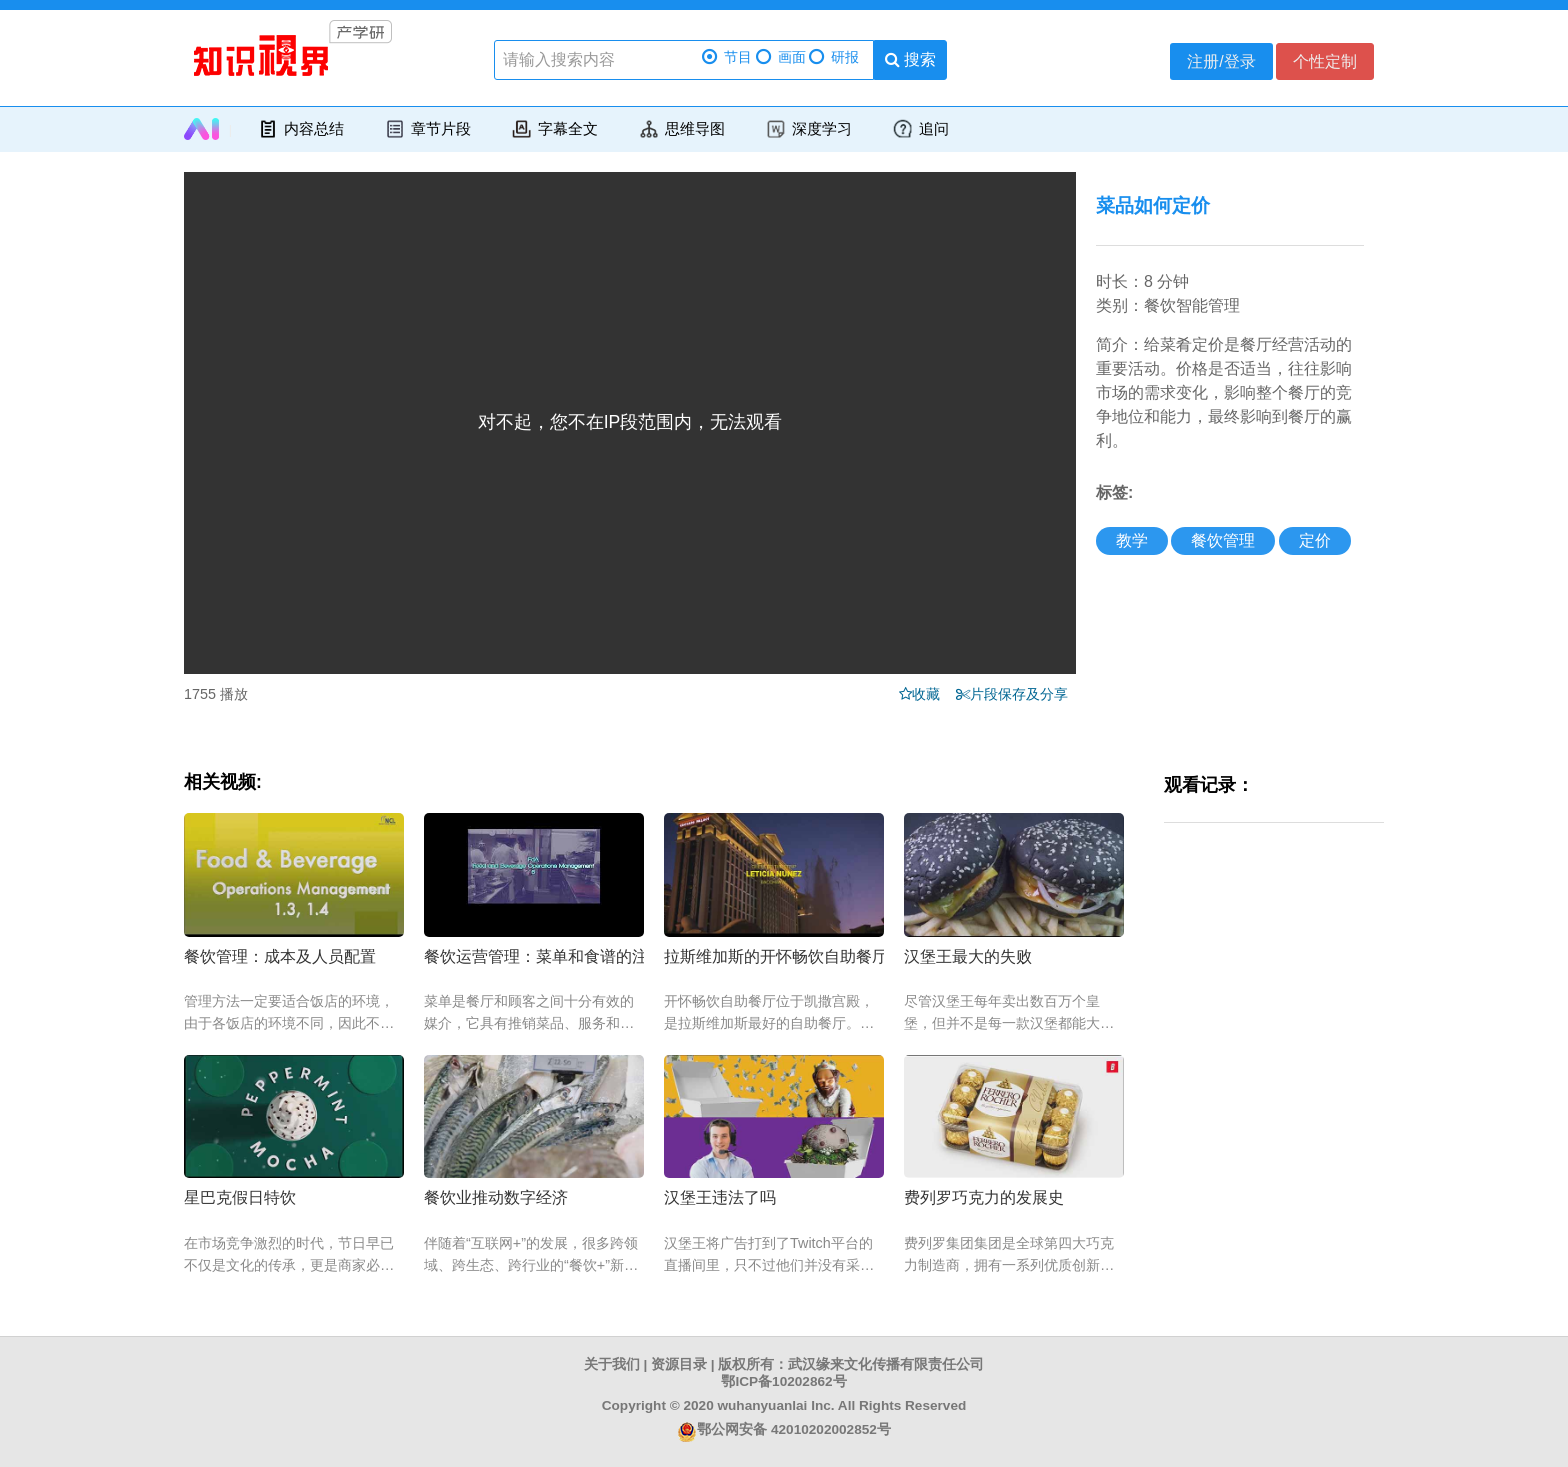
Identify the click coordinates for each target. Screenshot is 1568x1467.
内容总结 (300, 129)
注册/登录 (1221, 61)
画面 (781, 57)
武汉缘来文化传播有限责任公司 (886, 1364)
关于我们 (612, 1364)
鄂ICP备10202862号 (783, 1381)
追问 (920, 129)
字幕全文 (554, 129)
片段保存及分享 (1023, 694)
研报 (834, 57)
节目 (727, 57)
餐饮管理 (1223, 540)
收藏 (932, 694)
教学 (1132, 540)
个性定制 (1325, 61)
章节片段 (427, 129)
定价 (1315, 540)
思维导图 (681, 129)
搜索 (910, 59)
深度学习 (808, 129)
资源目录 (679, 1364)
